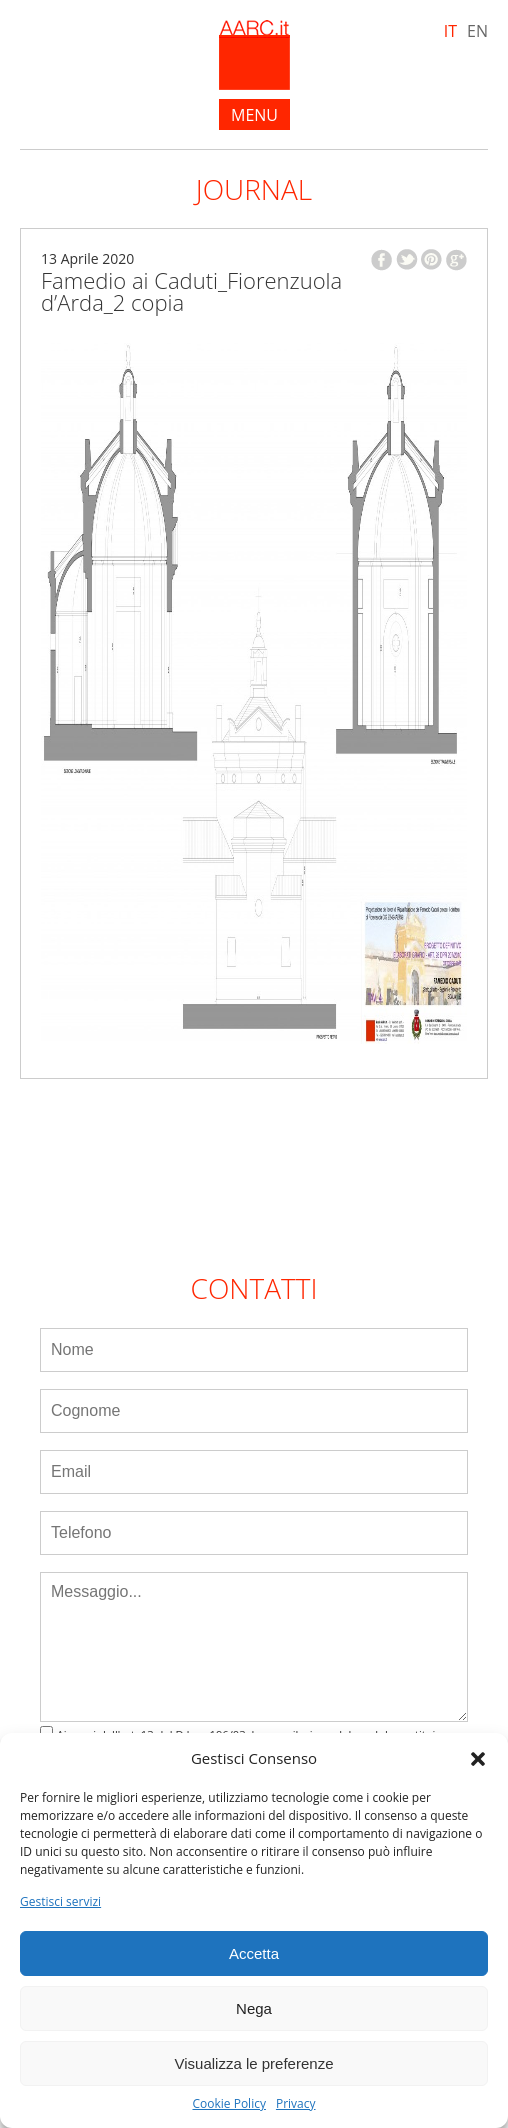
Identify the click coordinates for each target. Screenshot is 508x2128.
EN (477, 31)
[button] (478, 1759)
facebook (381, 260)
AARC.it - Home (254, 55)
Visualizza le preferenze (254, 2063)
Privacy (296, 2104)
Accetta (254, 1953)
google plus (456, 260)
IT (450, 31)
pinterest (431, 259)
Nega (254, 2008)
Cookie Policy (228, 2104)
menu (254, 115)
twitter (407, 259)
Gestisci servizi (60, 1902)
